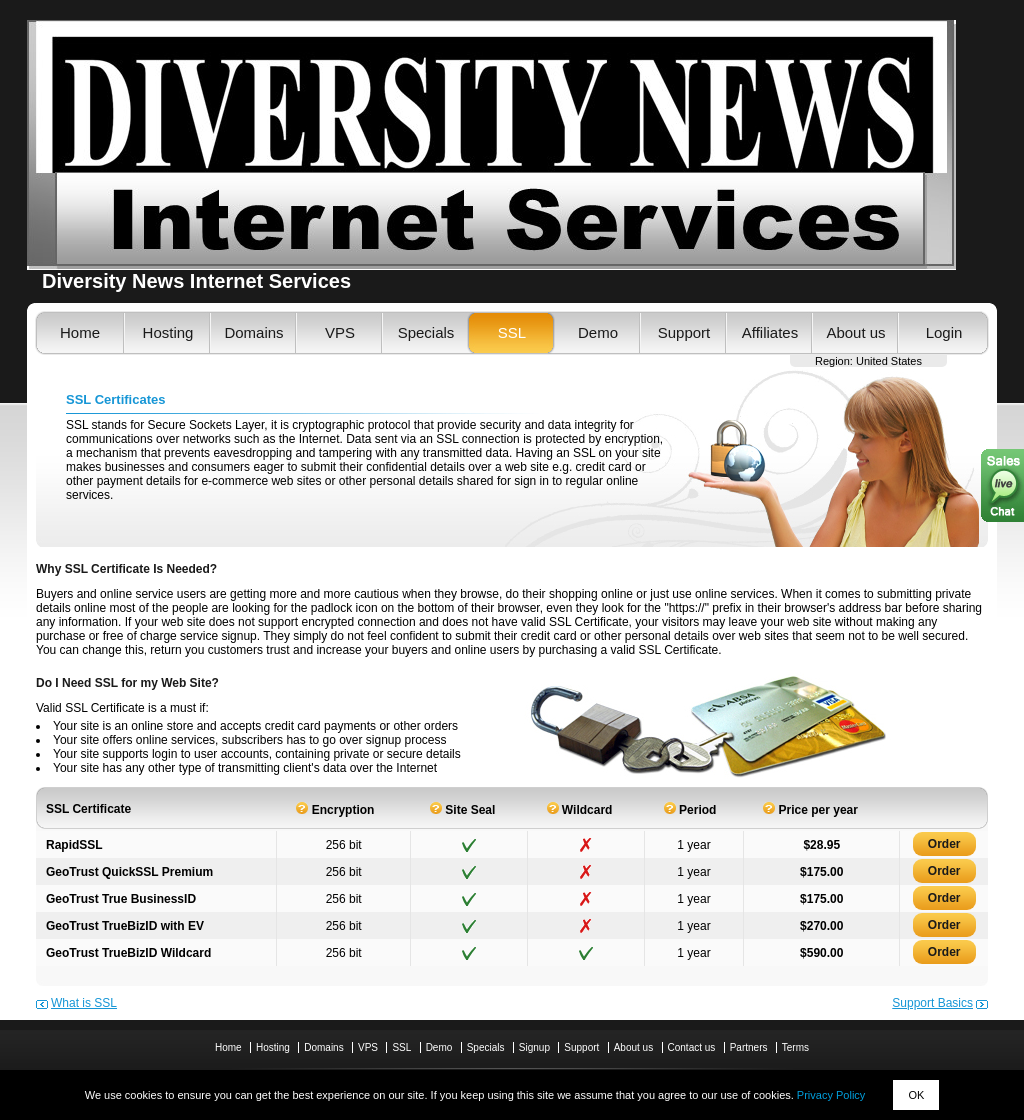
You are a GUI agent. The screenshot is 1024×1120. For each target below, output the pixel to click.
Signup (534, 1047)
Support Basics (932, 1003)
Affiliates (770, 332)
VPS (340, 332)
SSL (512, 332)
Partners (749, 1047)
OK (916, 1095)
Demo (598, 332)
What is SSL (84, 1003)
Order (944, 844)
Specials (426, 332)
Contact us (692, 1047)
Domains (253, 332)
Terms (795, 1047)
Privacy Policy (831, 1095)
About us (855, 332)
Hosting (168, 332)
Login (944, 332)
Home (80, 332)
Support (684, 332)
